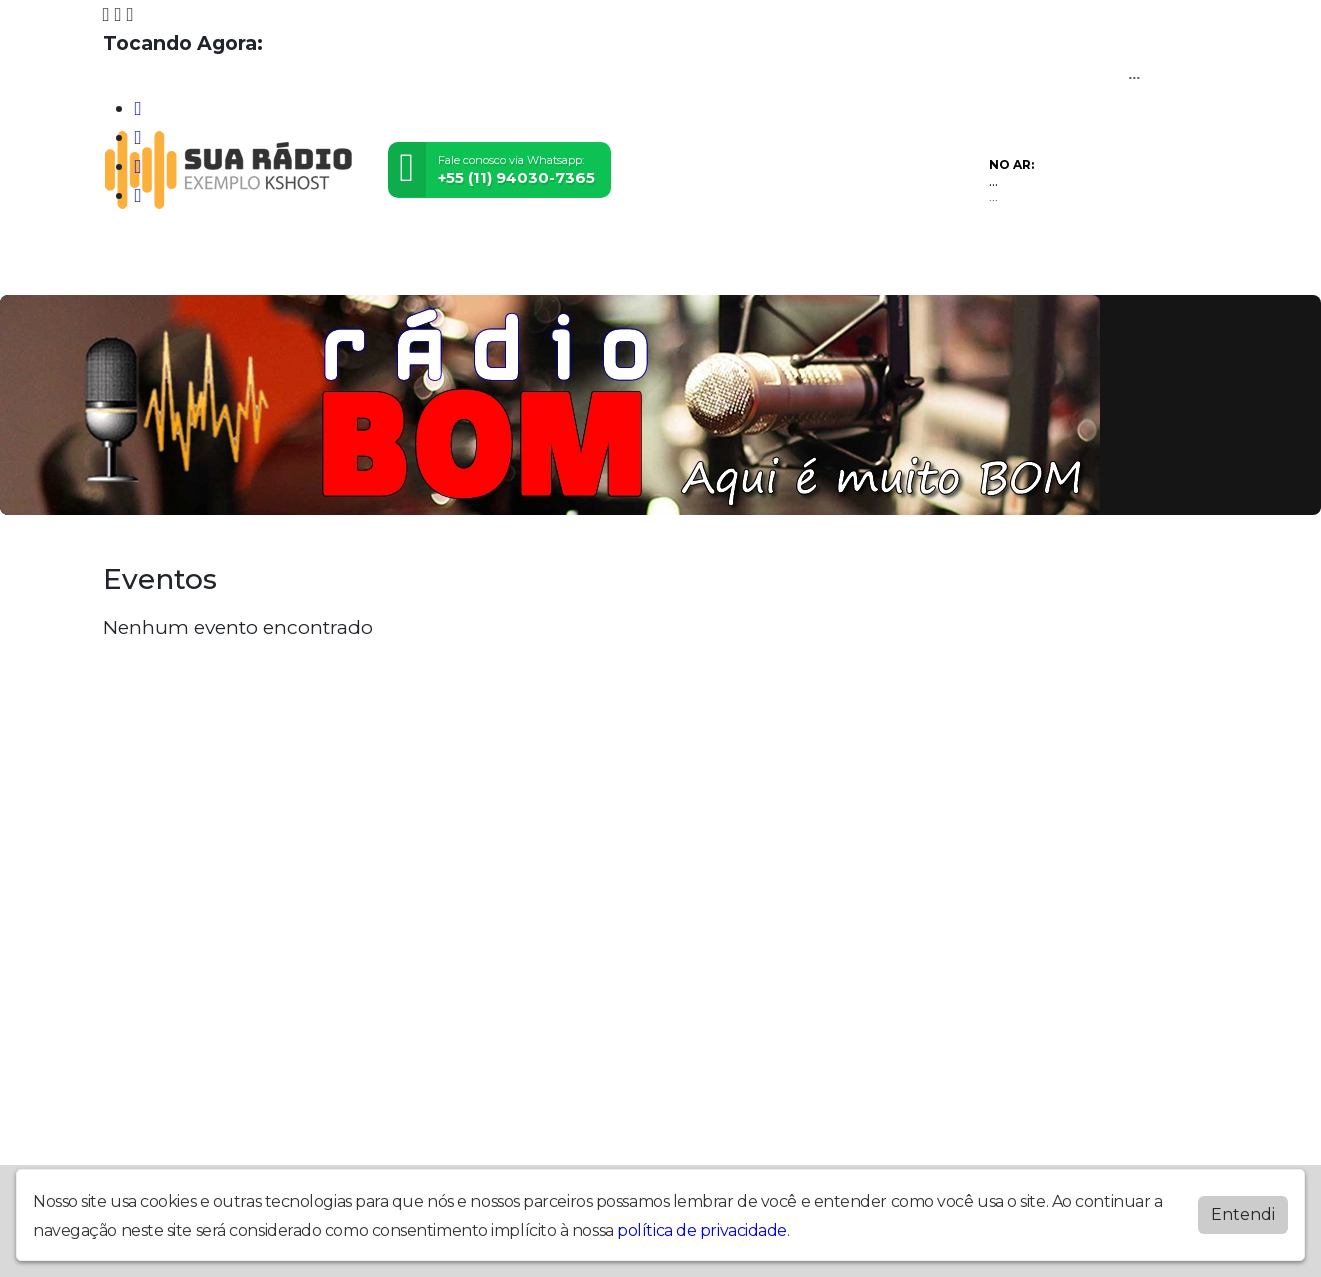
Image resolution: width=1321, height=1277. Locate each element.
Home (132, 266)
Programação (225, 266)
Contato (423, 266)
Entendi (1243, 1214)
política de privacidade (702, 1230)
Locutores (335, 266)
